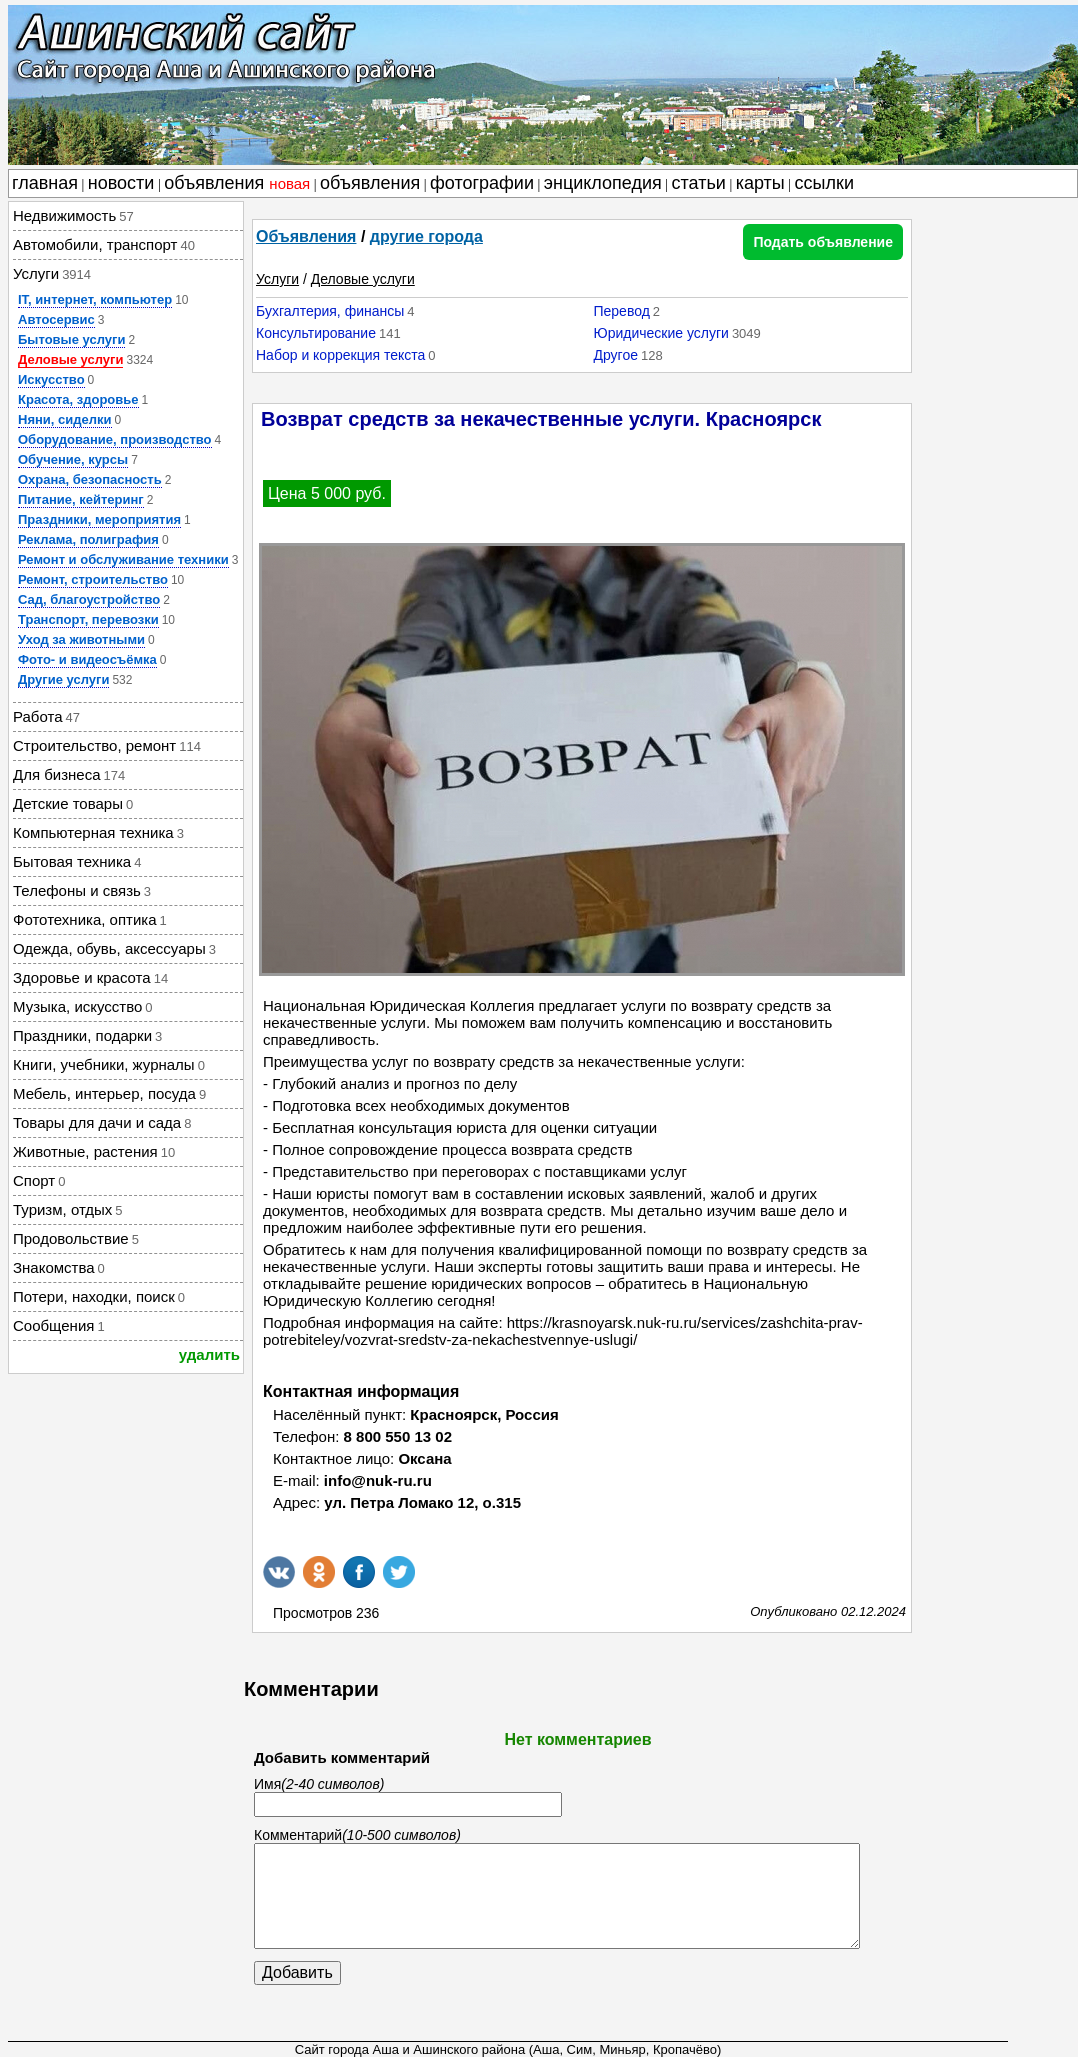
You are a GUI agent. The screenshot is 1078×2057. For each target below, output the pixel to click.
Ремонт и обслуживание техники (123, 559)
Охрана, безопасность (90, 479)
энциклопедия (603, 183)
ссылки (824, 183)
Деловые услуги (70, 359)
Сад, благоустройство (89, 599)
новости (121, 183)
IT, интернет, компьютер (95, 299)
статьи (699, 183)
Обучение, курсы (73, 459)
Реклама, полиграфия (88, 539)
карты (760, 183)
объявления (237, 183)
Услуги (277, 279)
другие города (426, 236)
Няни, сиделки (65, 419)
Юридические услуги (660, 333)
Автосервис (56, 319)
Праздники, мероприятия (99, 519)
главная (45, 183)
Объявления (306, 236)
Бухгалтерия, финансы (330, 311)
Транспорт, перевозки (88, 619)
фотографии (482, 183)
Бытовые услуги (71, 339)
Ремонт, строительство (93, 579)
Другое (615, 355)
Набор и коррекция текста (340, 355)
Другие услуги (63, 679)
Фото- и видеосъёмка (87, 659)
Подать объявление (823, 242)
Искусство (51, 379)
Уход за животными (81, 639)
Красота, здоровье (78, 399)
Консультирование (316, 333)
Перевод (621, 311)
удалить (209, 1354)
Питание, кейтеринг (81, 499)
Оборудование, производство (115, 439)
